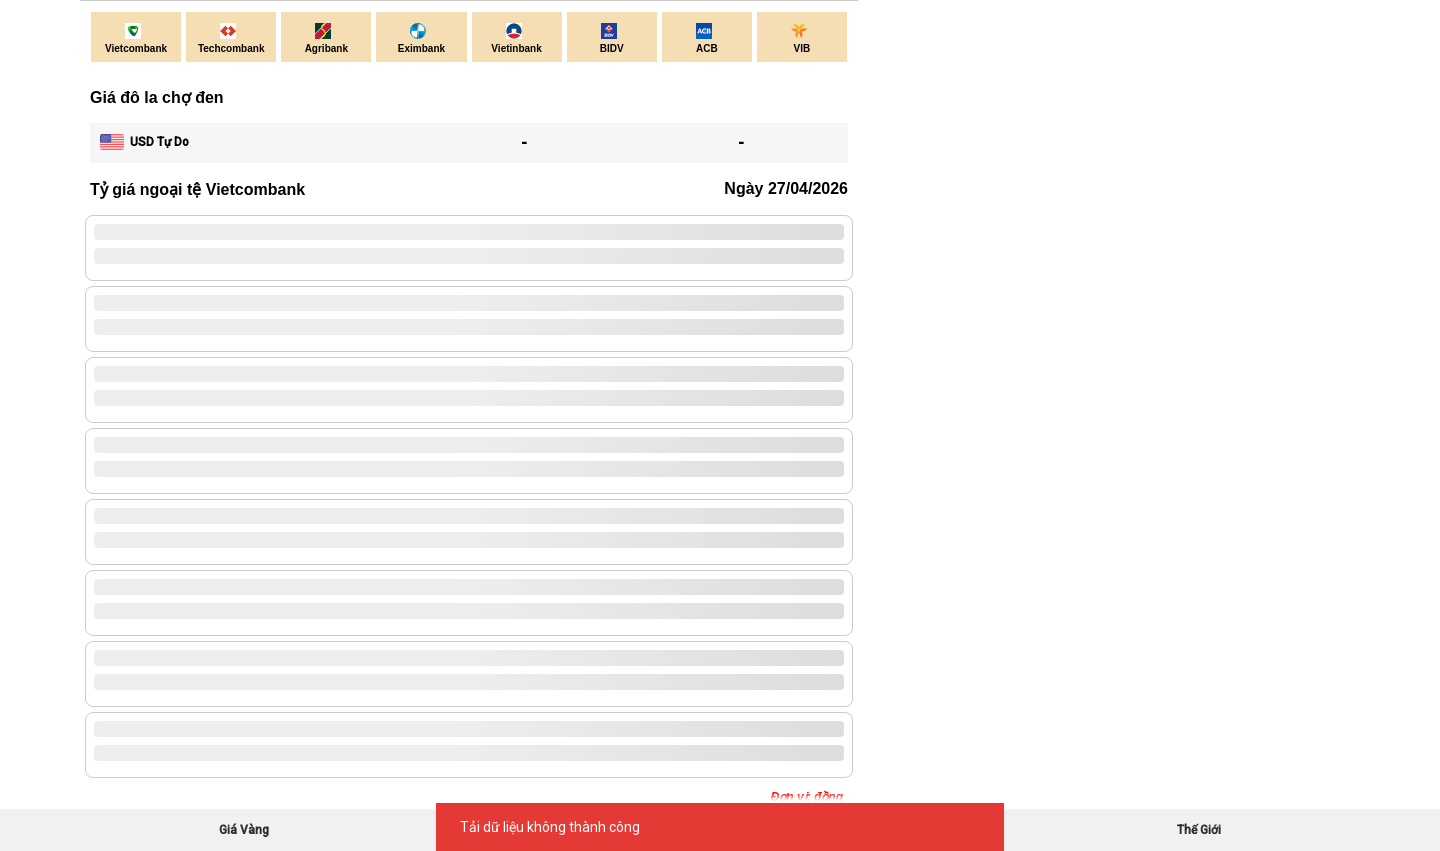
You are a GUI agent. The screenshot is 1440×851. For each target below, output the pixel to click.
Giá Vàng (244, 830)
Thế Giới (1199, 830)
